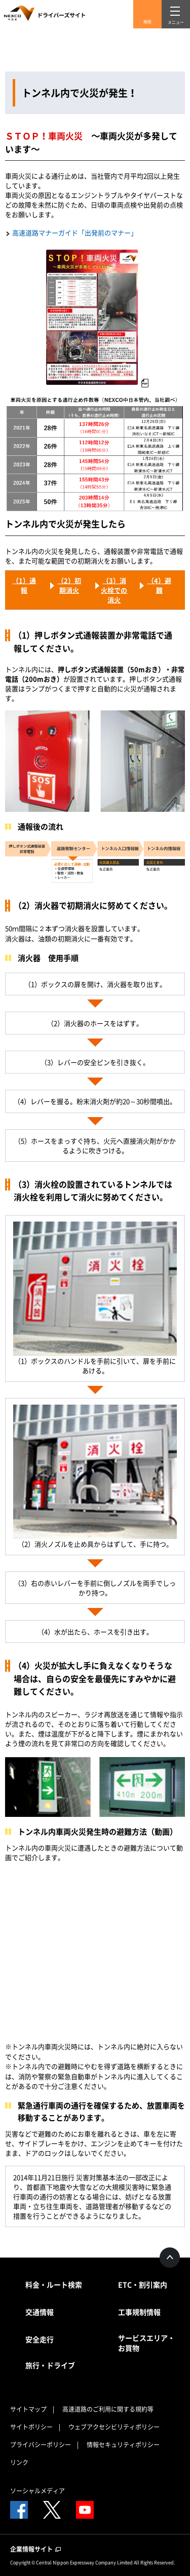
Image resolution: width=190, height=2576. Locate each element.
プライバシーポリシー (40, 2444)
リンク (19, 2462)
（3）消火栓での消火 (114, 590)
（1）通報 (24, 585)
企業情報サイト (35, 2549)
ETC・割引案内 (142, 2284)
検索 (147, 22)
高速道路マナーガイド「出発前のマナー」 (74, 232)
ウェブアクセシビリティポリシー (114, 2426)
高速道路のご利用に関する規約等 (108, 2409)
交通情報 (39, 2312)
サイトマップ (28, 2409)
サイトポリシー (31, 2426)
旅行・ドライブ (50, 2365)
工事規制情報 (139, 2312)
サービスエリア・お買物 (146, 2343)
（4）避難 (159, 585)
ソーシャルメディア (37, 2490)
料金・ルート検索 (53, 2284)
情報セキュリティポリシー (123, 2444)
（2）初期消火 (69, 585)
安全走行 (39, 2339)
